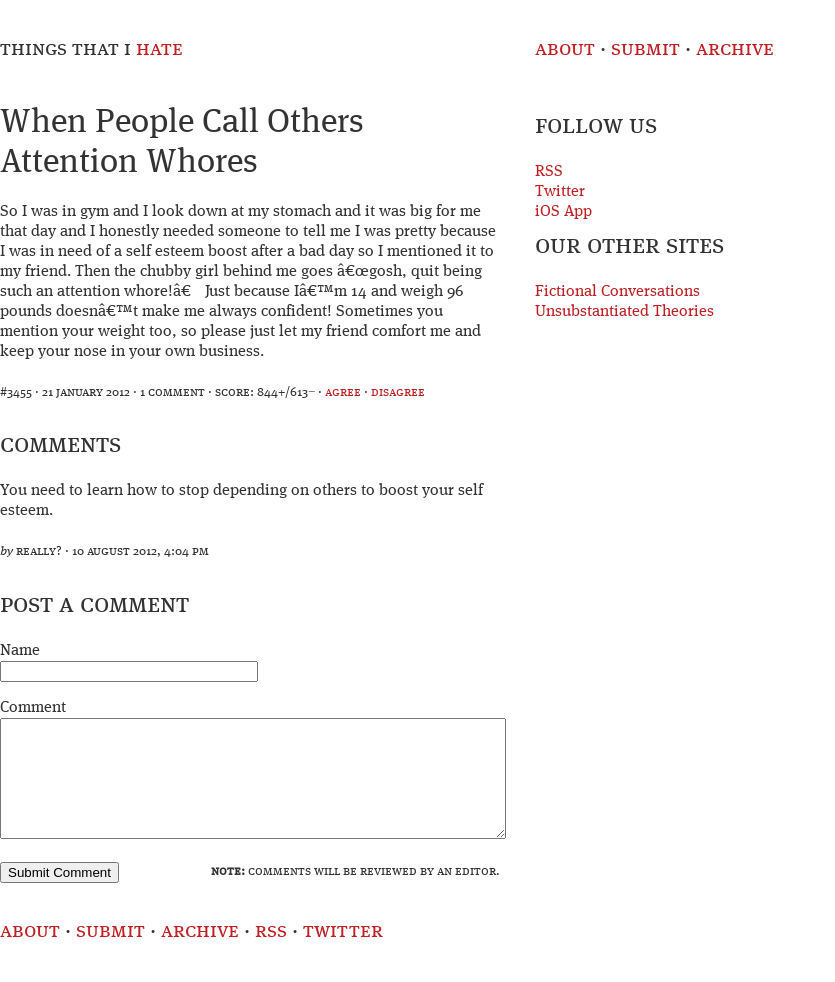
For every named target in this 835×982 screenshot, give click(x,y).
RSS (549, 172)
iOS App (563, 212)
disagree (398, 392)
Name (20, 651)
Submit (645, 49)
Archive (735, 49)
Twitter (560, 192)
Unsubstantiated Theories (624, 312)
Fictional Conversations (617, 292)
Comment (33, 708)
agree (343, 392)
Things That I (91, 49)
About (565, 49)
